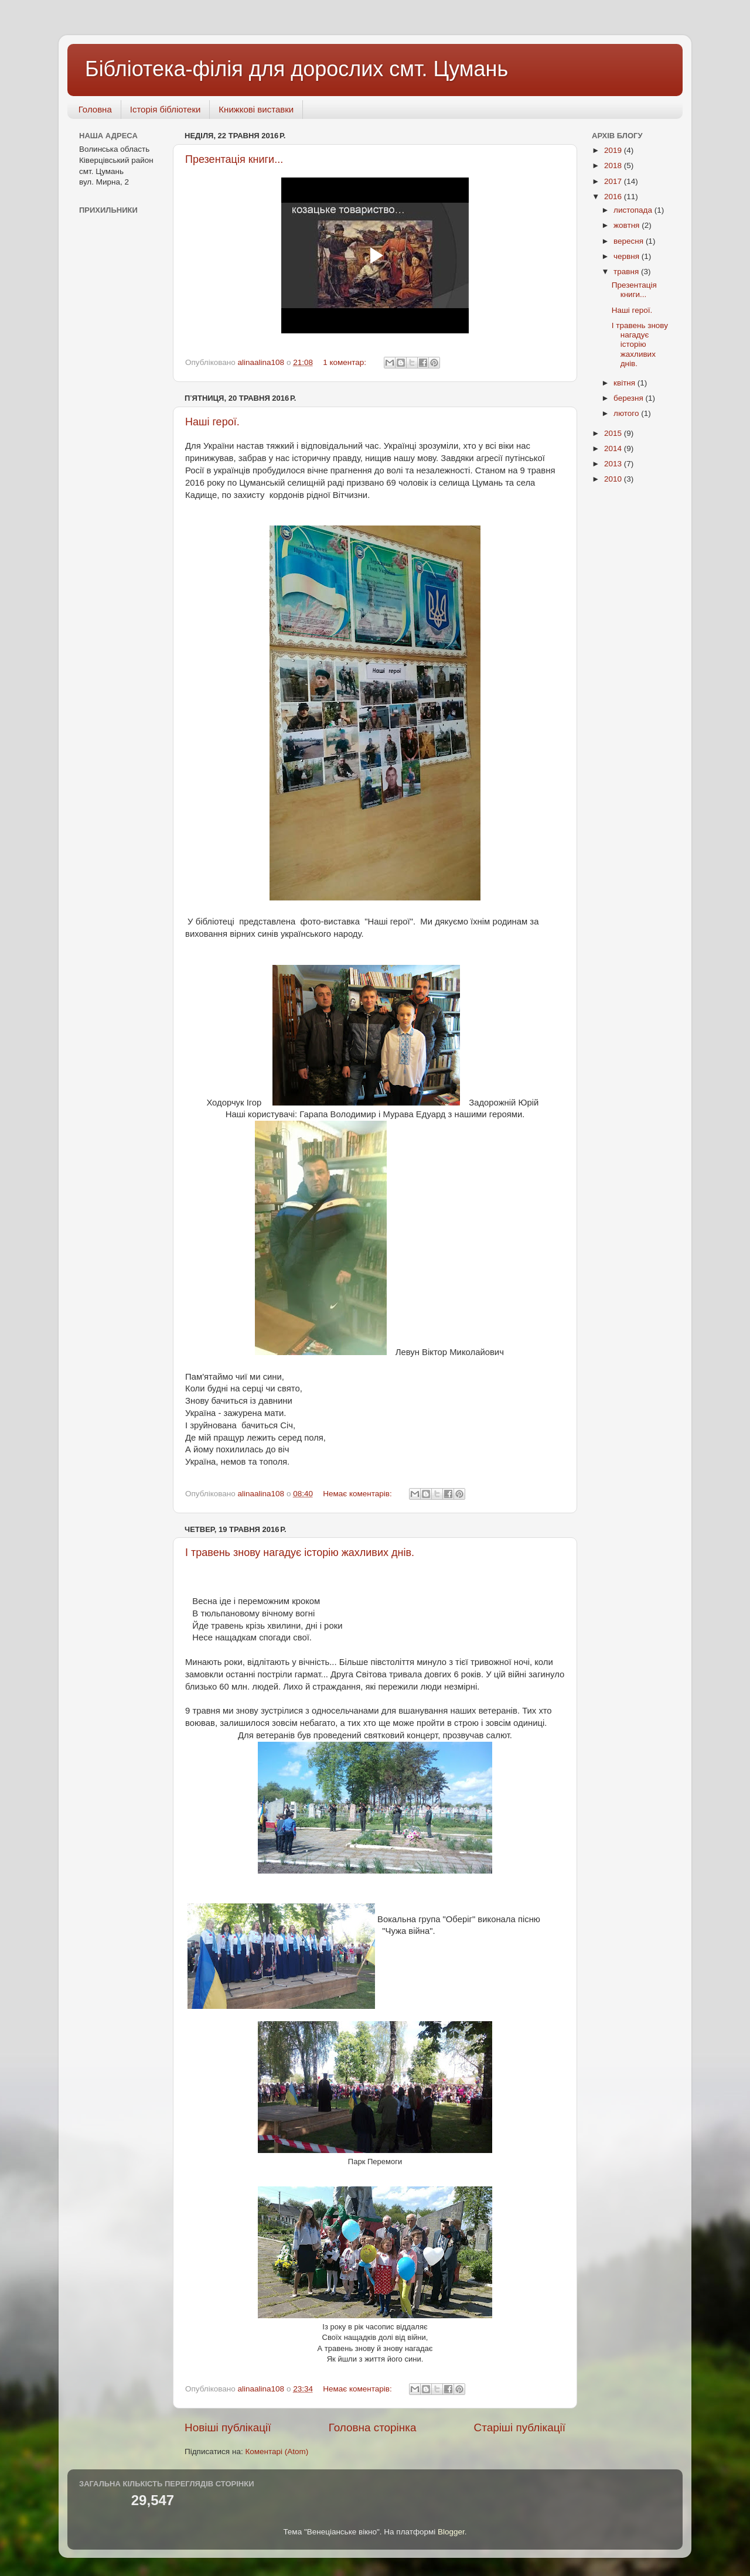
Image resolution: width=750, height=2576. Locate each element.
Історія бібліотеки (165, 109)
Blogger (451, 2531)
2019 (614, 150)
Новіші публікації (228, 2427)
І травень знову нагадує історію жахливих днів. (299, 1552)
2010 (614, 479)
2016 (614, 196)
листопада (633, 210)
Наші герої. (212, 422)
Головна (95, 109)
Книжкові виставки (256, 109)
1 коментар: (346, 362)
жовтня (627, 225)
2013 (614, 463)
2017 (614, 181)
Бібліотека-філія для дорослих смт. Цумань (296, 69)
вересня (629, 241)
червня (627, 256)
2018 (614, 165)
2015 (614, 433)
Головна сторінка (373, 2427)
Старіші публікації (519, 2427)
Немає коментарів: (358, 1493)
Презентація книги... (234, 159)
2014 (614, 448)
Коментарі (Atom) (276, 2451)
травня (627, 271)
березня (629, 398)
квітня (625, 382)
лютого (627, 413)
